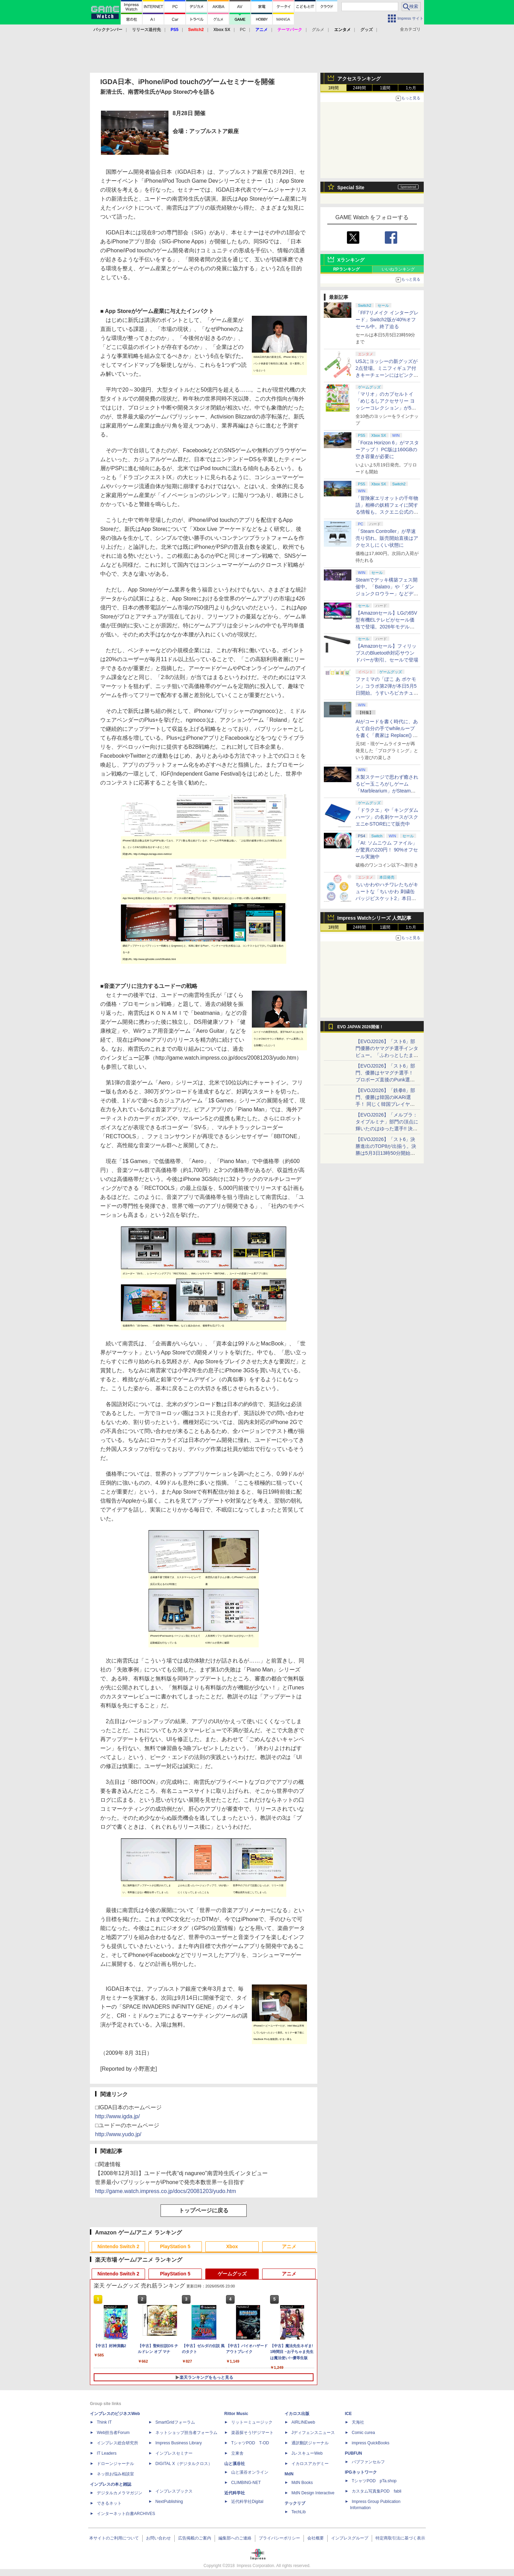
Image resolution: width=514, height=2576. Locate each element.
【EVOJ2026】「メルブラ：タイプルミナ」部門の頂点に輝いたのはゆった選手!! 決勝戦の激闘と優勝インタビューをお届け (387, 1128)
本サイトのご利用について (114, 2538)
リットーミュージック (252, 2422)
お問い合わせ (158, 2538)
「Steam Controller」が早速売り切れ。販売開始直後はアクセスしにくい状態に (387, 538)
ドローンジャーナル (115, 2463)
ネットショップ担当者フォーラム (186, 2432)
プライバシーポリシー (279, 2538)
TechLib (298, 2511)
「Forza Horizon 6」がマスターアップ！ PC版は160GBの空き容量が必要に (387, 449)
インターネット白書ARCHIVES (126, 2513)
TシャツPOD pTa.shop (374, 2480)
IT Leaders (106, 2453)
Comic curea (363, 2432)
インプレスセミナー (174, 2453)
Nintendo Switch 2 (118, 2246)
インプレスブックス (174, 2491)
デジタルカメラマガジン (119, 2493)
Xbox (232, 2246)
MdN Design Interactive (313, 2493)
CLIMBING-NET (246, 2482)
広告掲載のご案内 (194, 2538)
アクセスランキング (359, 78)
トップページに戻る (203, 2210)
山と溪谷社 (234, 2463)
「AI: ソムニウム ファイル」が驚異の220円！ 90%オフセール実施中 (387, 849)
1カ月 (411, 87)
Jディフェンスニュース (313, 2432)
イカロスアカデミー (310, 2463)
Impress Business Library (178, 2443)
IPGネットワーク (361, 2472)
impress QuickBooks (370, 2443)
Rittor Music (236, 2413)
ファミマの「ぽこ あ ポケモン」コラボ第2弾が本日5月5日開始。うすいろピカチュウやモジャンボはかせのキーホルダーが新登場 (387, 692)
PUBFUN (353, 2453)
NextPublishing (169, 2501)
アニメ (289, 2246)
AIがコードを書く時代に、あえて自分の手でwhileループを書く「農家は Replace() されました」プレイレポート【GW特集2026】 (387, 735)
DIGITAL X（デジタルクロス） (183, 2463)
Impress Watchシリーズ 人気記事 (374, 918)
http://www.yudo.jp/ (118, 2134)
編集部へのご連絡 (234, 2538)
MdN (289, 2474)
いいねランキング (398, 269)
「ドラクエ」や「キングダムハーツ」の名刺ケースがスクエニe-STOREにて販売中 (387, 817)
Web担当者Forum (113, 2432)
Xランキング (350, 260)
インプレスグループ (349, 2538)
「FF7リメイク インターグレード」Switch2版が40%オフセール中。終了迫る (387, 319)
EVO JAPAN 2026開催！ (360, 1026)
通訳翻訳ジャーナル (310, 2443)
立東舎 (237, 2453)
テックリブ (295, 2503)
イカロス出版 (297, 2413)
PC (243, 29)
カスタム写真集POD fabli (376, 2491)
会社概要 (315, 2538)
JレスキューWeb (306, 2453)
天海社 (358, 2422)
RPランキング (346, 269)
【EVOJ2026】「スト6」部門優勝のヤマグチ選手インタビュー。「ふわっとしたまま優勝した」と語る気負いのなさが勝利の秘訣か (387, 1055)
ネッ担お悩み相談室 (115, 2474)
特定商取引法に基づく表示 (400, 2538)
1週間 (385, 87)
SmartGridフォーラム (175, 2422)
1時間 (333, 87)
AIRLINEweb (303, 2422)
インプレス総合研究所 (117, 2443)
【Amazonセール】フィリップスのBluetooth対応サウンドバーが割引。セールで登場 (387, 653)
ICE (348, 2413)
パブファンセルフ (368, 2461)
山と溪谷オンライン (249, 2472)
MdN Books (302, 2482)
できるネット (109, 2503)
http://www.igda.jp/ (117, 2116)
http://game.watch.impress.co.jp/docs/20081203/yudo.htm (165, 2191)
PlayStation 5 (175, 2246)
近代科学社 (234, 2493)
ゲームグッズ (232, 2273)
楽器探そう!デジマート (252, 2432)
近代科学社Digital (247, 2501)
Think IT (104, 2422)
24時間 (359, 87)
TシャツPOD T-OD (250, 2443)
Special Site (350, 187)
